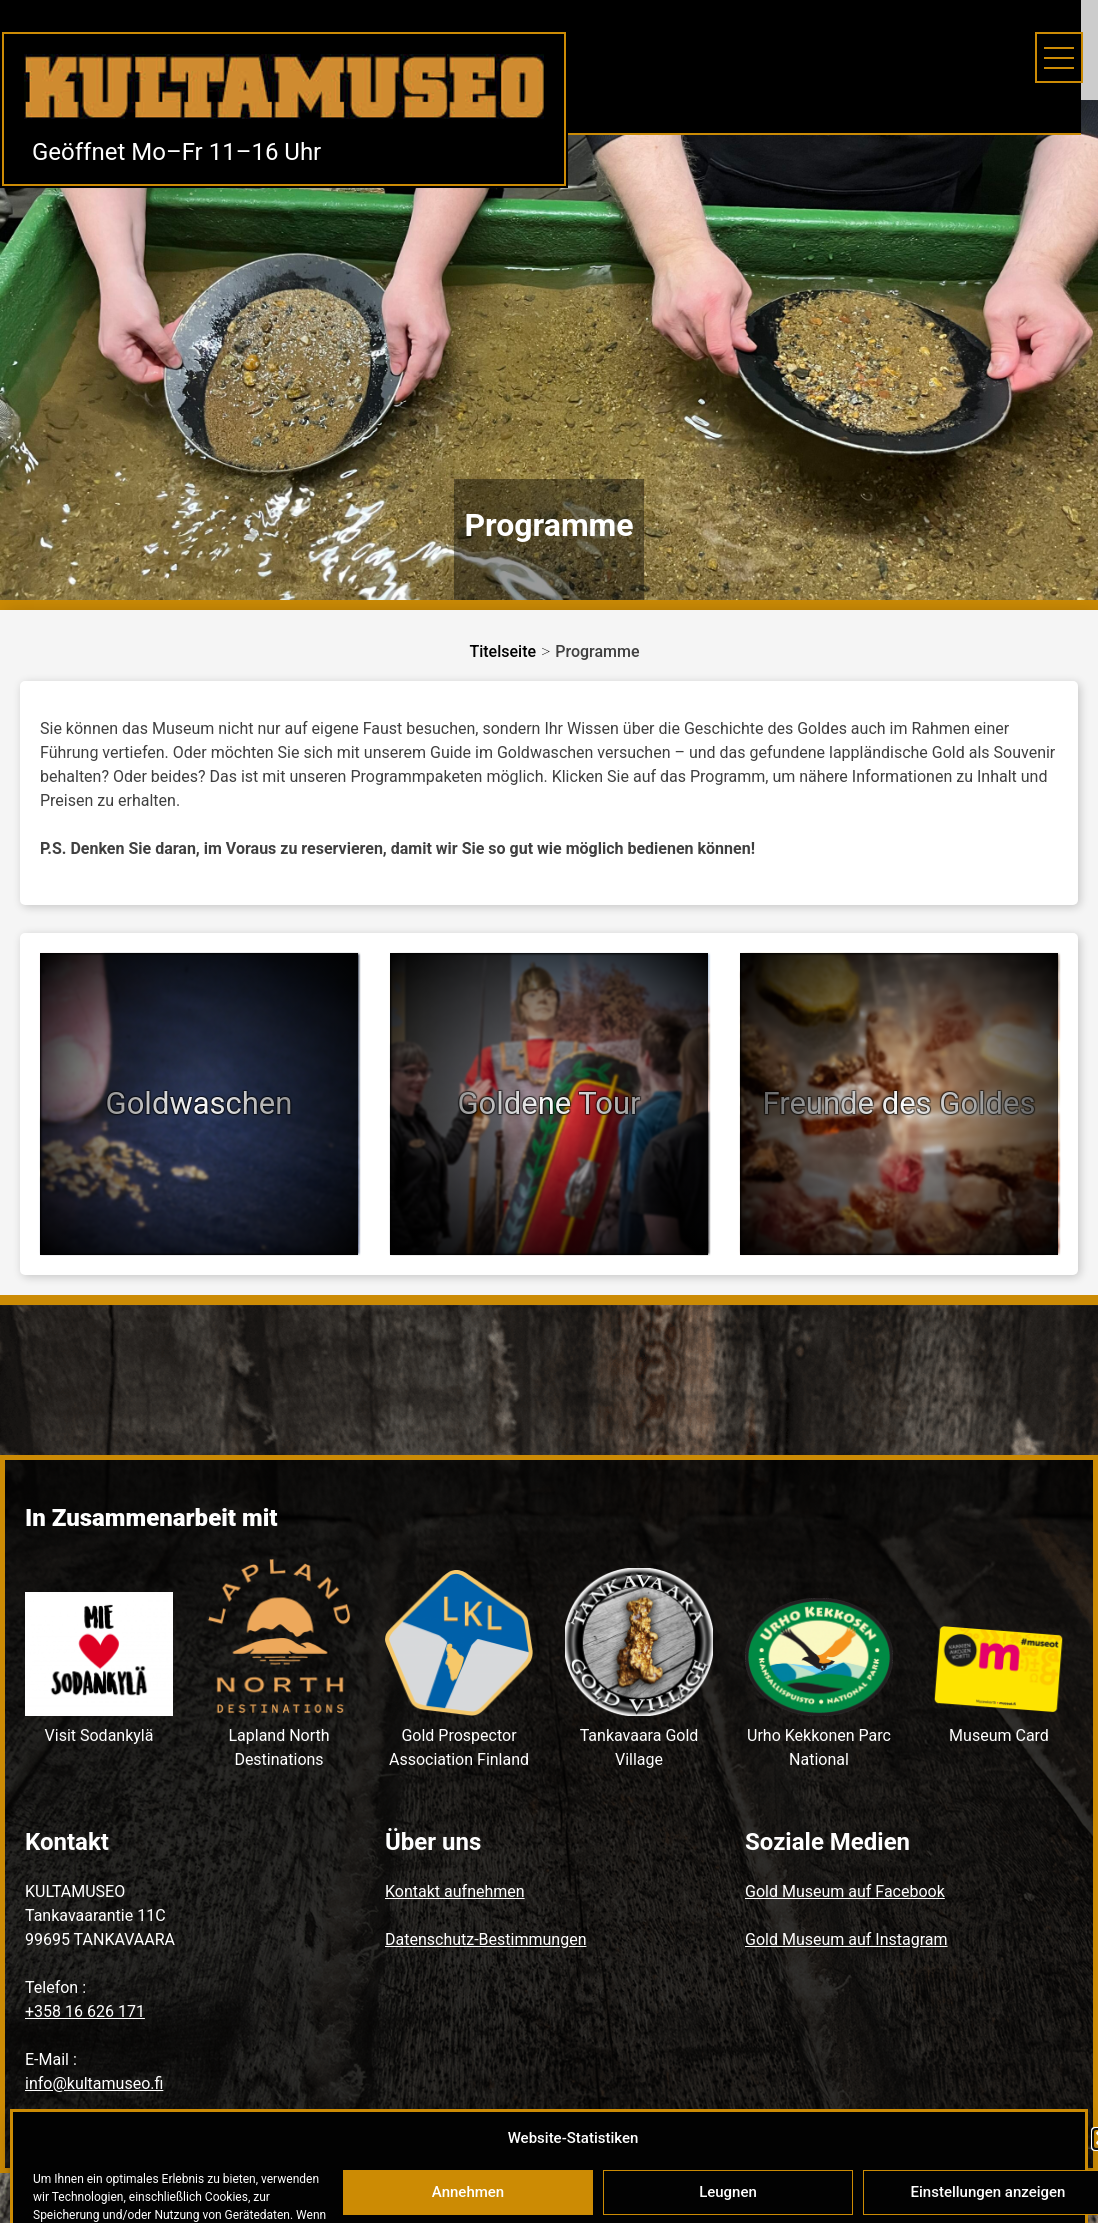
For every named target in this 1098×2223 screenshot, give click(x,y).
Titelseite (502, 651)
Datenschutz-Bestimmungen (485, 1939)
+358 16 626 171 (85, 2011)
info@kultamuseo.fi (94, 2083)
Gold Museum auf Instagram (846, 1939)
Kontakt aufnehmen (455, 1891)
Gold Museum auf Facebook (845, 1891)
